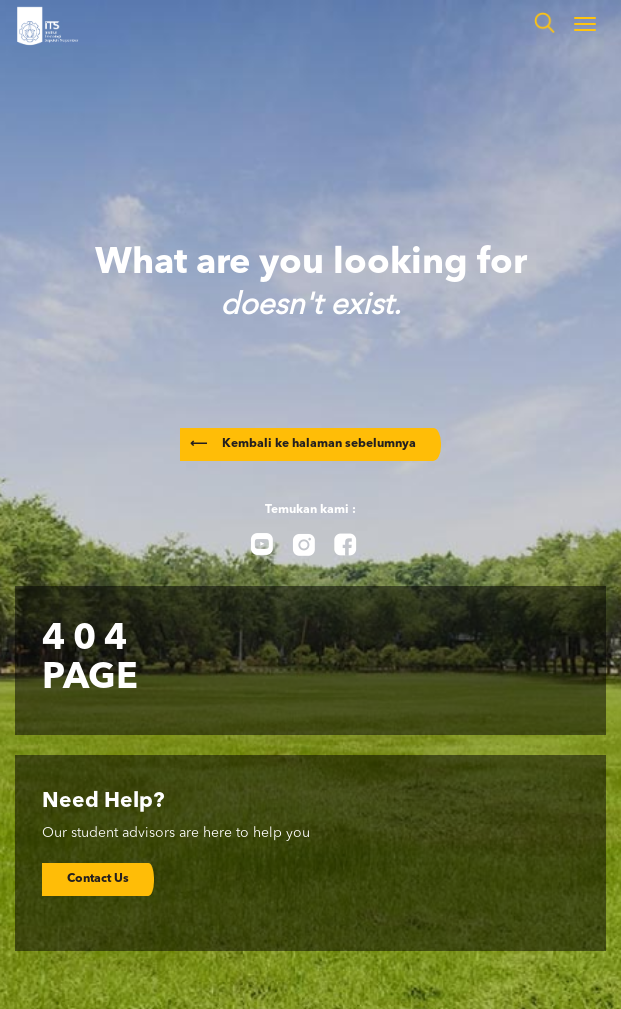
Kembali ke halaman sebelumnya (303, 444)
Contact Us (98, 879)
